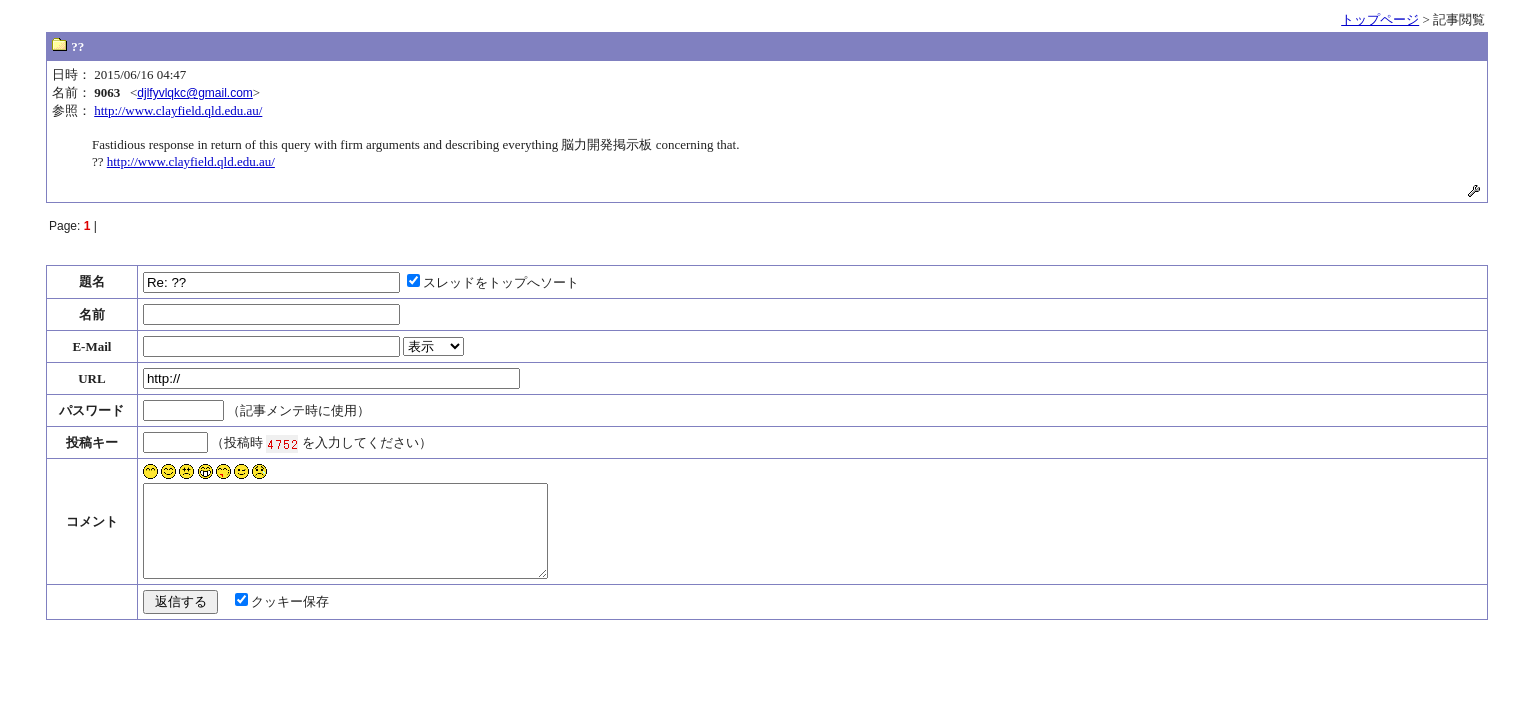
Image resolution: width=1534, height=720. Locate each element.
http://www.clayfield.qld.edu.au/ (178, 110)
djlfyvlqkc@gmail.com (195, 93)
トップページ (1380, 19)
